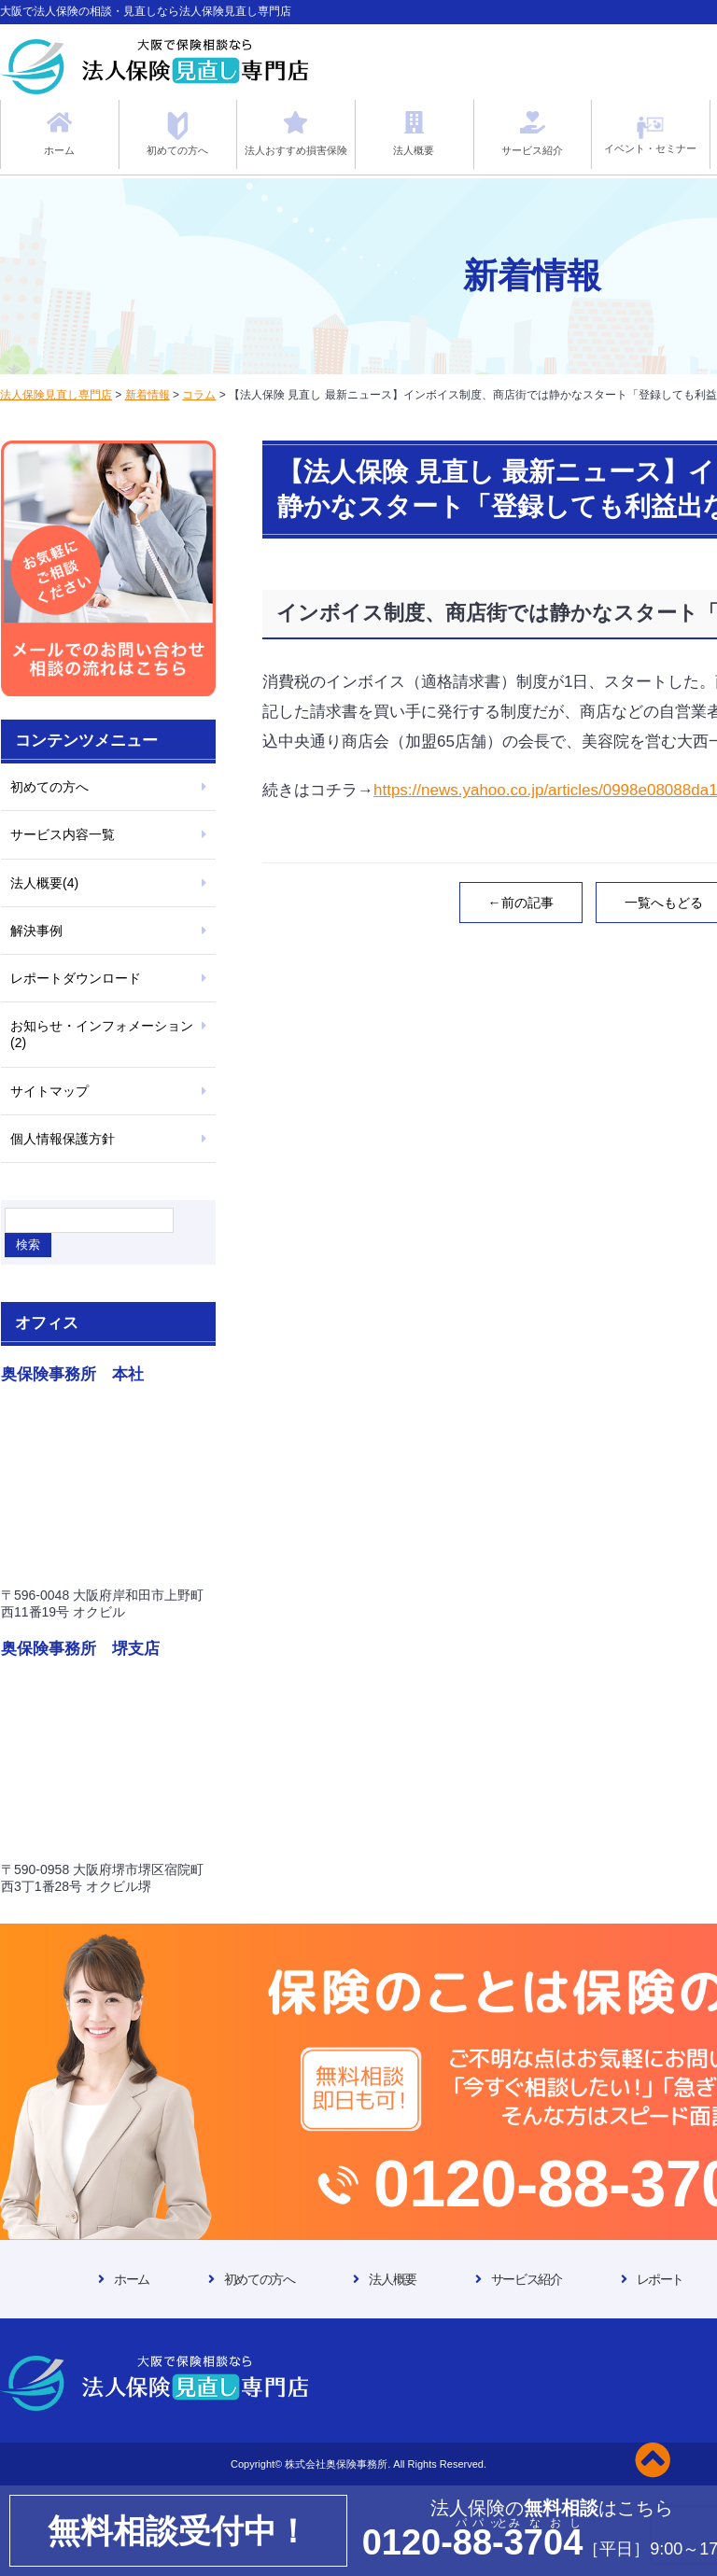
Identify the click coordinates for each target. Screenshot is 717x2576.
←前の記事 (521, 902)
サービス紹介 (526, 2279)
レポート (660, 2279)
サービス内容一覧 (62, 834)
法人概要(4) (44, 882)
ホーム (131, 2279)
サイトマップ (49, 1091)
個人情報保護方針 (62, 1138)
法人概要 (392, 2279)
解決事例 (36, 930)
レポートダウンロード (75, 978)
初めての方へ (49, 786)
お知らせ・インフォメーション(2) (101, 1034)
